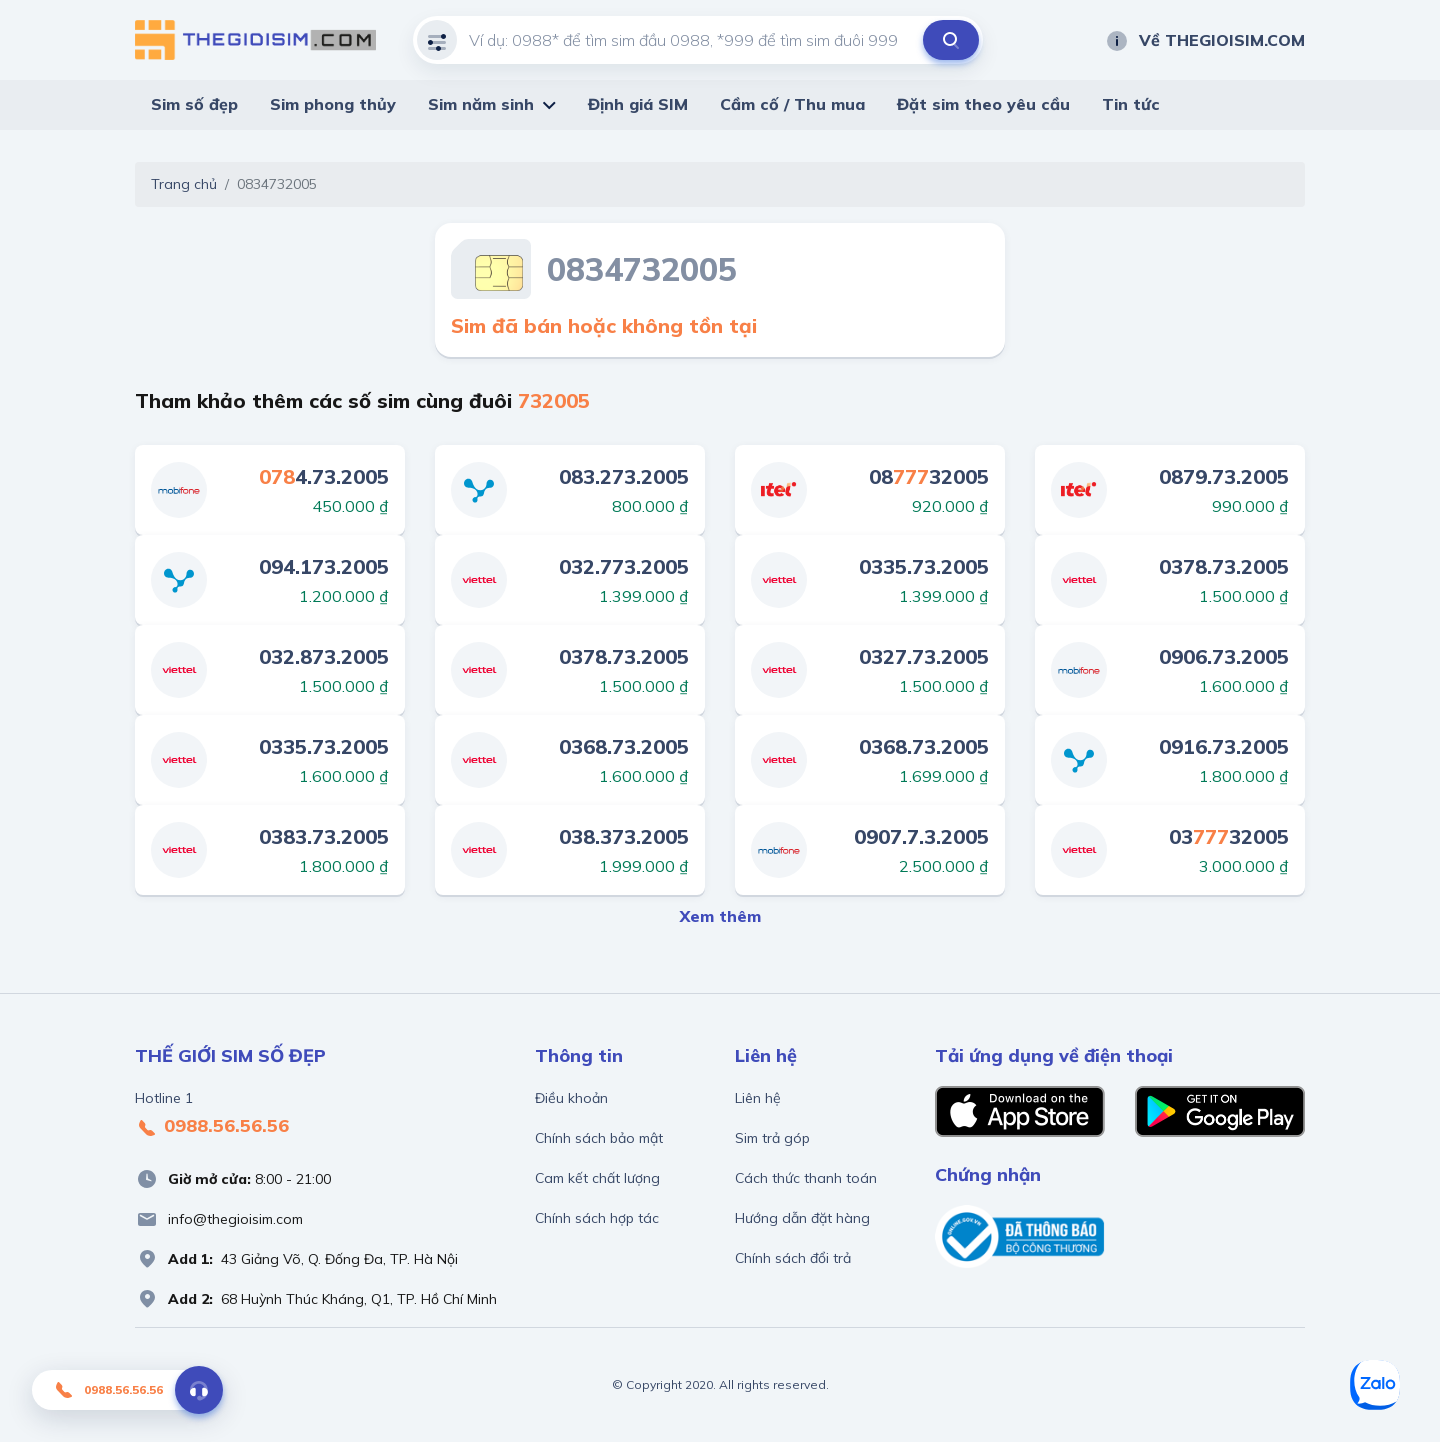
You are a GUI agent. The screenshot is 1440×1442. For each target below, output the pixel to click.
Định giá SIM (638, 104)
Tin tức (1131, 104)
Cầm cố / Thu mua (792, 104)
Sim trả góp (772, 1138)
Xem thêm (720, 916)
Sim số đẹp (194, 104)
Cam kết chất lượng (597, 1178)
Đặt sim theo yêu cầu (983, 104)
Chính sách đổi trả (793, 1258)
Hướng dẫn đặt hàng (802, 1218)
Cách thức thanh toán (806, 1178)
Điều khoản (571, 1098)
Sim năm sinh (481, 104)
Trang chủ (184, 184)
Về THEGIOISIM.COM (1205, 40)
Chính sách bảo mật (599, 1138)
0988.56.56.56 (212, 1127)
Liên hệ (758, 1098)
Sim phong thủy (333, 104)
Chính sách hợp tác (597, 1218)
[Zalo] (1375, 1385)
